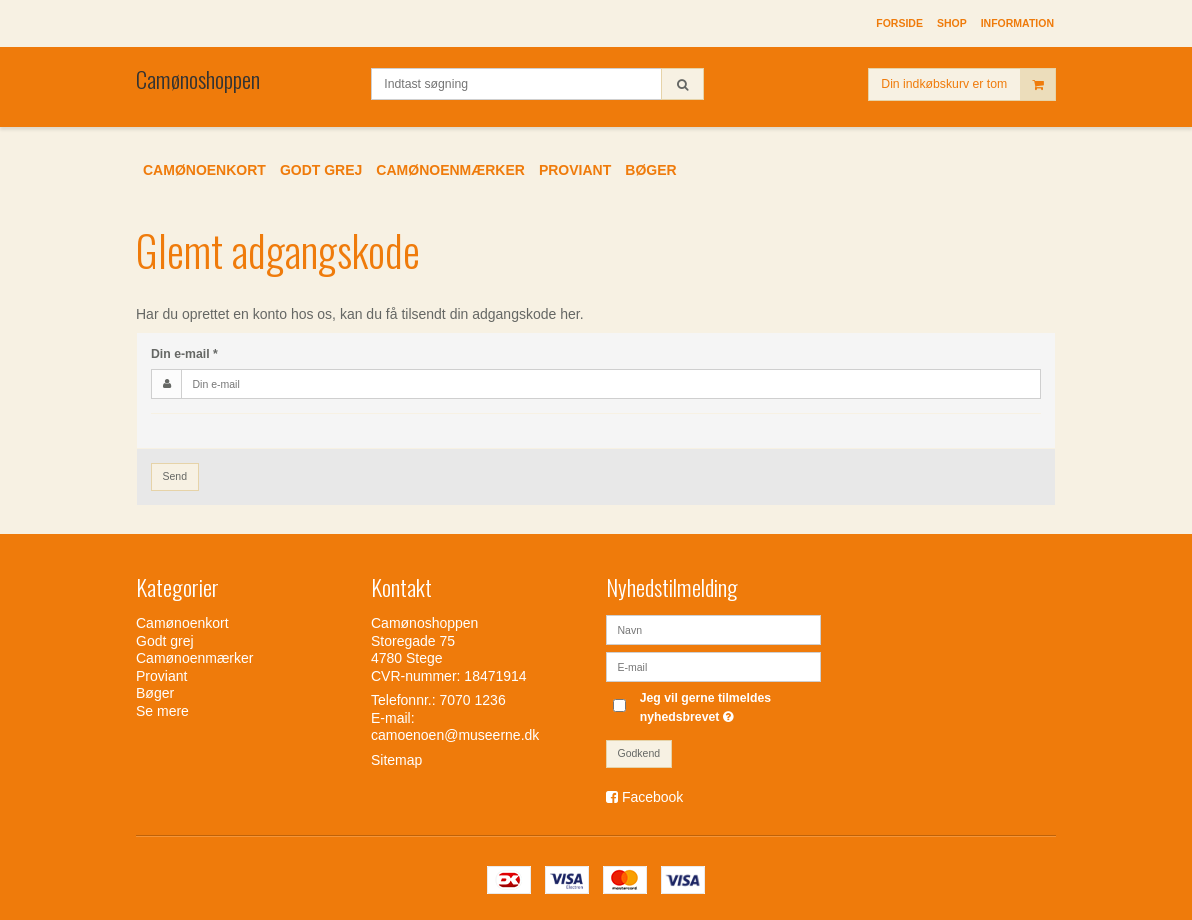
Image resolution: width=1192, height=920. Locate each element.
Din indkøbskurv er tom (968, 84)
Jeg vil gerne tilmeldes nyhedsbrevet (729, 706)
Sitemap (396, 760)
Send (175, 476)
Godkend (639, 753)
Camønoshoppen (198, 79)
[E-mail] (713, 666)
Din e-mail (184, 354)
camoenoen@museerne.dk (455, 735)
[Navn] (713, 629)
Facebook (652, 797)
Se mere (162, 711)
